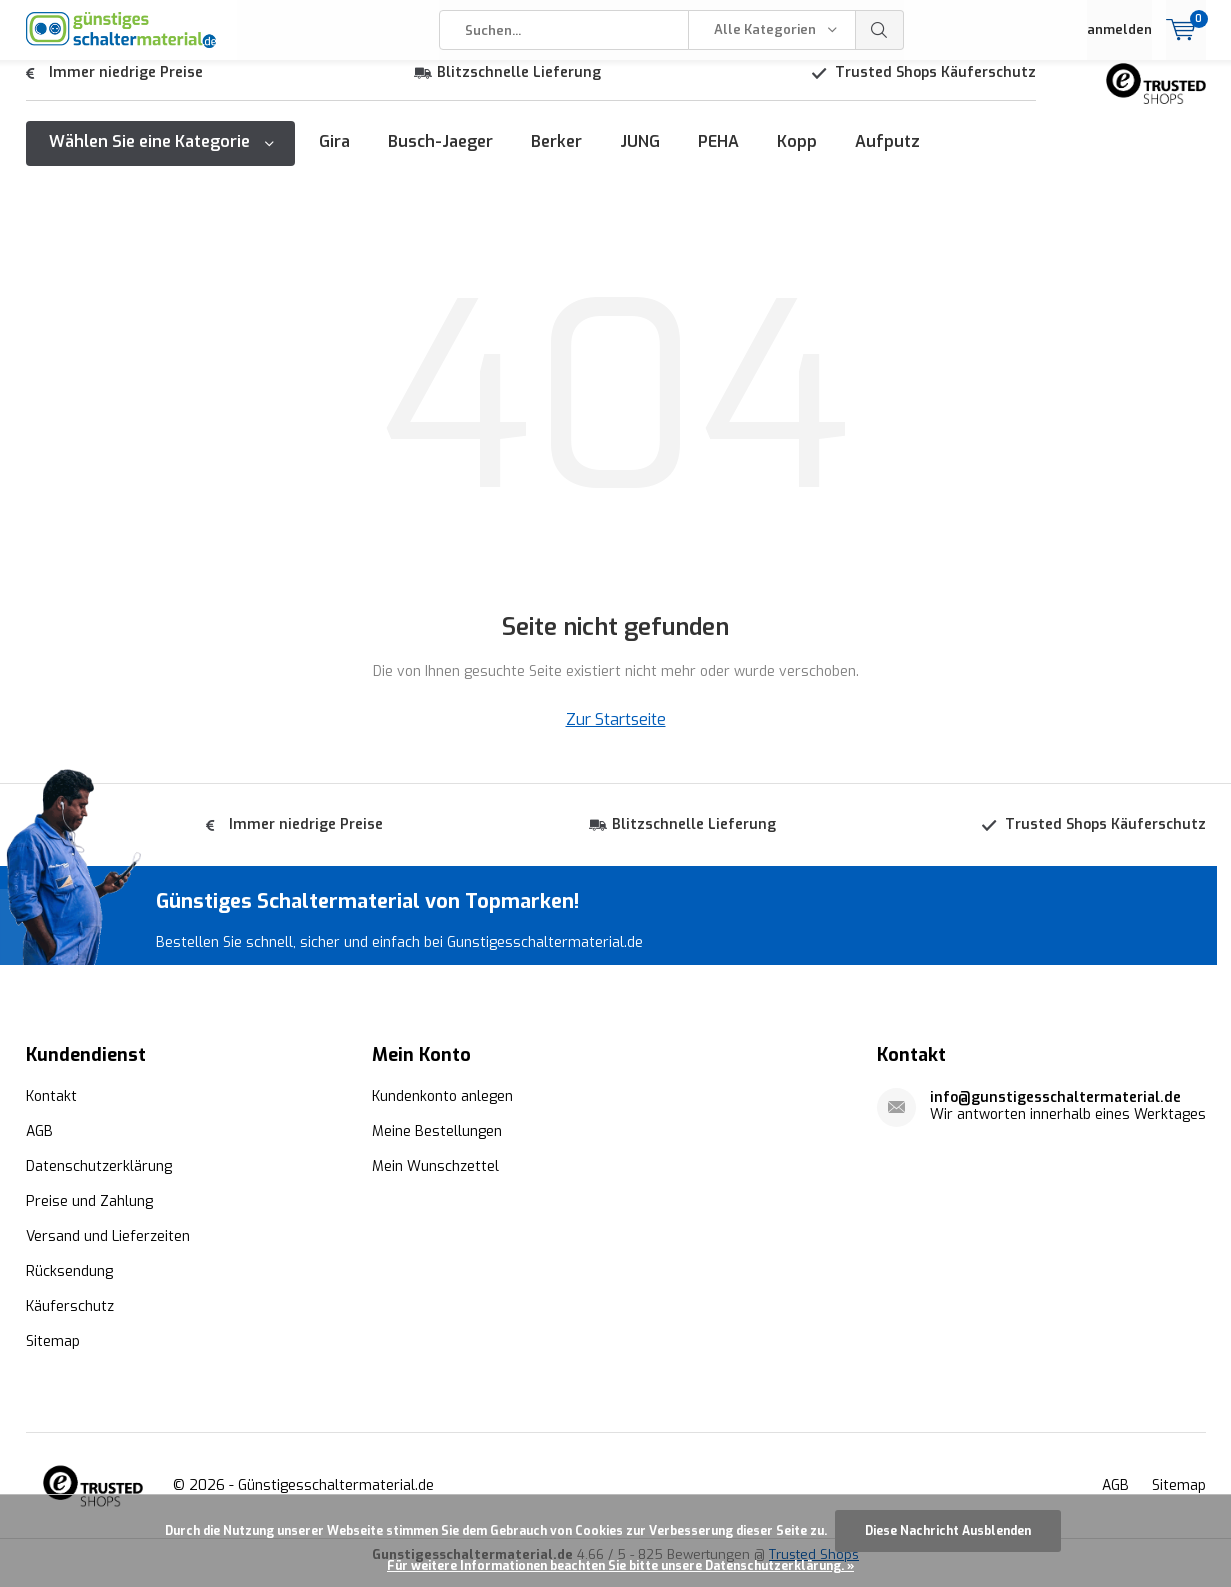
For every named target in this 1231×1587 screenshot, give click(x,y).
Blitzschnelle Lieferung (519, 87)
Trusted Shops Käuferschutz (935, 87)
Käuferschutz (70, 1321)
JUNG (640, 156)
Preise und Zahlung (89, 1216)
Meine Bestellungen (437, 1146)
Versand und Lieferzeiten (108, 1251)
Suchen (880, 30)
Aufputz (887, 156)
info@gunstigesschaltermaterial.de (1055, 1112)
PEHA (718, 156)
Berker (556, 156)
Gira (334, 156)
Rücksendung (69, 1286)
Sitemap (53, 1356)
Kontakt (51, 1111)
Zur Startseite (616, 734)
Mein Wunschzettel (435, 1181)
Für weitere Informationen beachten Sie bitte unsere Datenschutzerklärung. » (620, 1566)
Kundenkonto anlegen (442, 1111)
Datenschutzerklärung (99, 1181)
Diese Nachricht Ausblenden (948, 1531)
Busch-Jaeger (440, 156)
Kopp (797, 156)
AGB (39, 1146)
